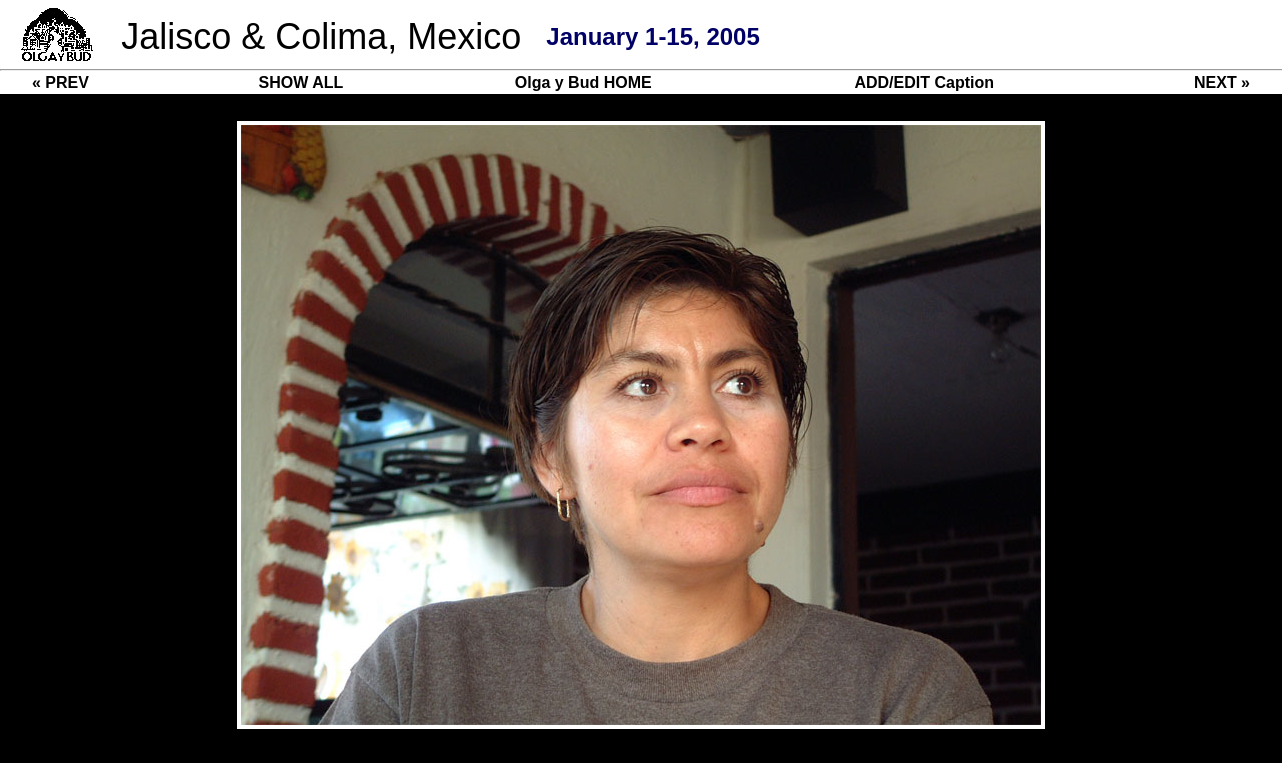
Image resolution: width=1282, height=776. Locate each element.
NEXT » (1222, 82)
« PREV (60, 82)
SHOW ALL (301, 82)
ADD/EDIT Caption (924, 82)
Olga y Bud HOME (583, 82)
